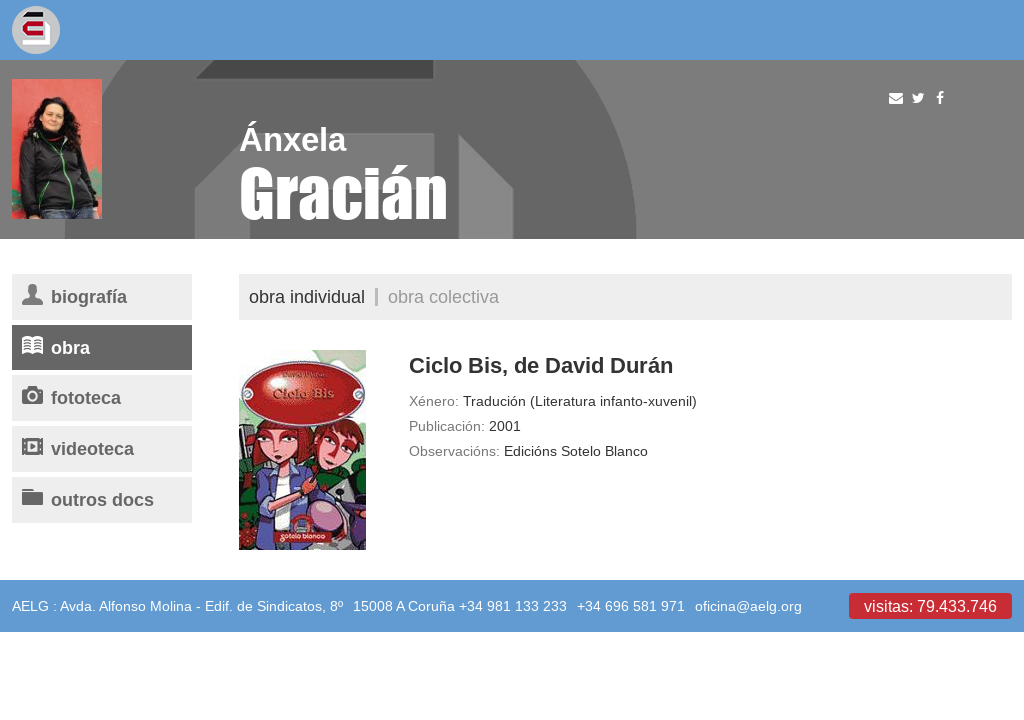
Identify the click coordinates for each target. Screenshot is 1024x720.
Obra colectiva (443, 296)
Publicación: (447, 426)
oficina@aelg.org (748, 606)
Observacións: (454, 451)
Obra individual (307, 296)
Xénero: (434, 401)
